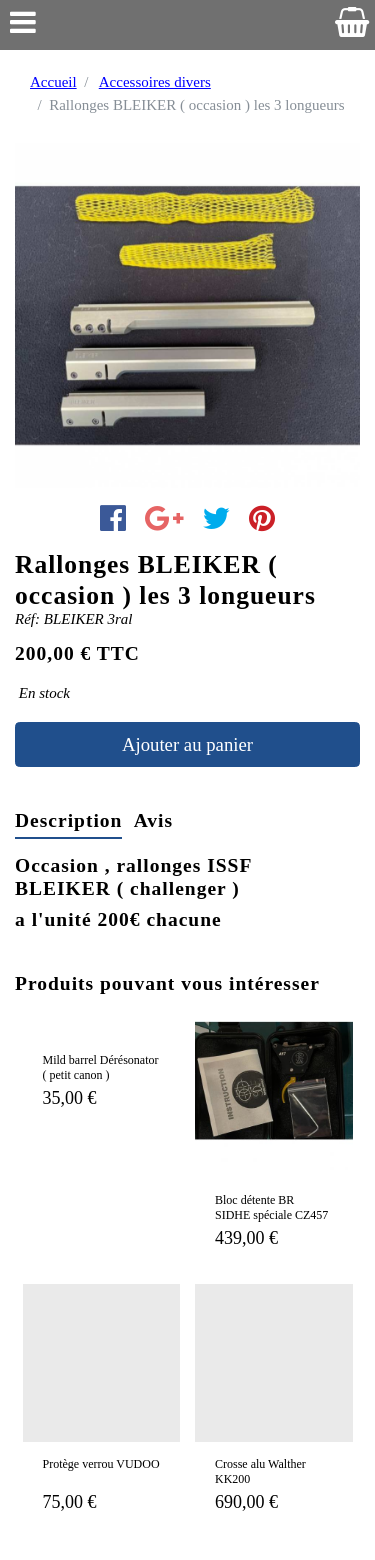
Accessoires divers (155, 82)
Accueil (53, 82)
